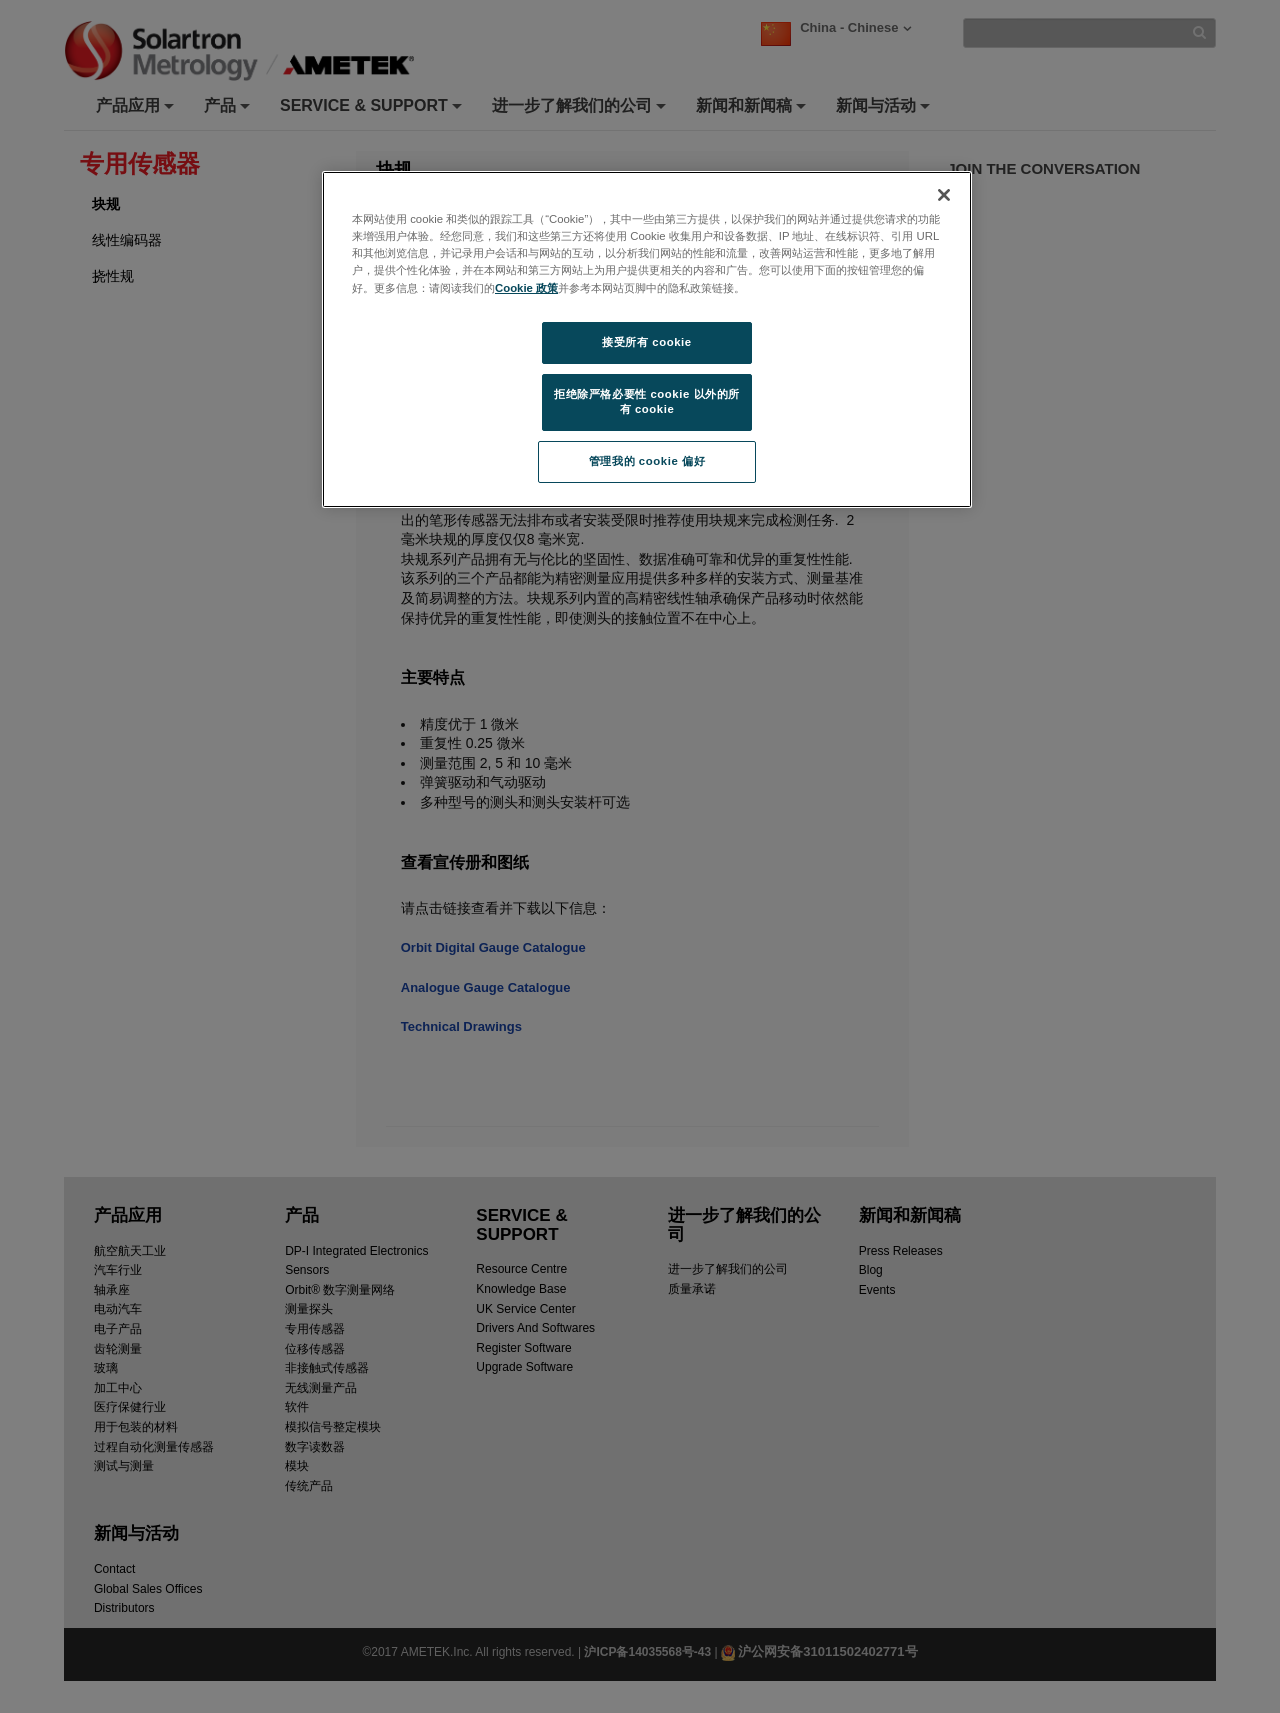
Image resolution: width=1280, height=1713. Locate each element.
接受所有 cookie (646, 342)
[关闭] (944, 195)
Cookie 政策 (526, 288)
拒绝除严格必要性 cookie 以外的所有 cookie (647, 402)
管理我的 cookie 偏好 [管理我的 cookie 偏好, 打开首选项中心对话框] (647, 461)
